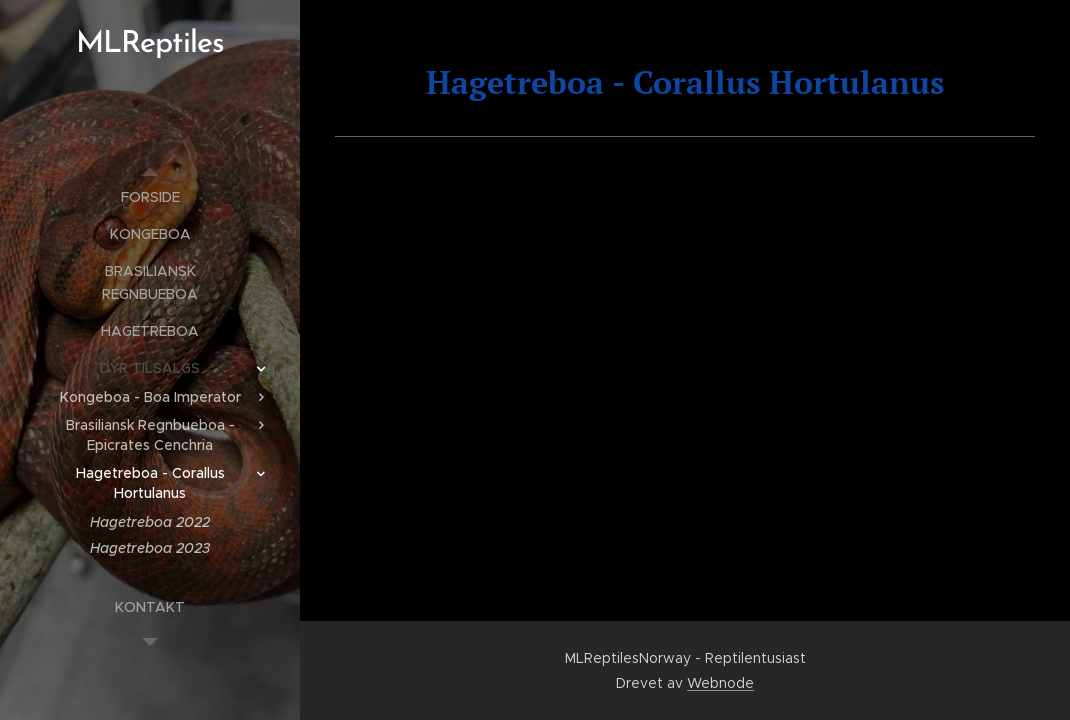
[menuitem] (150, 197)
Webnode (720, 683)
